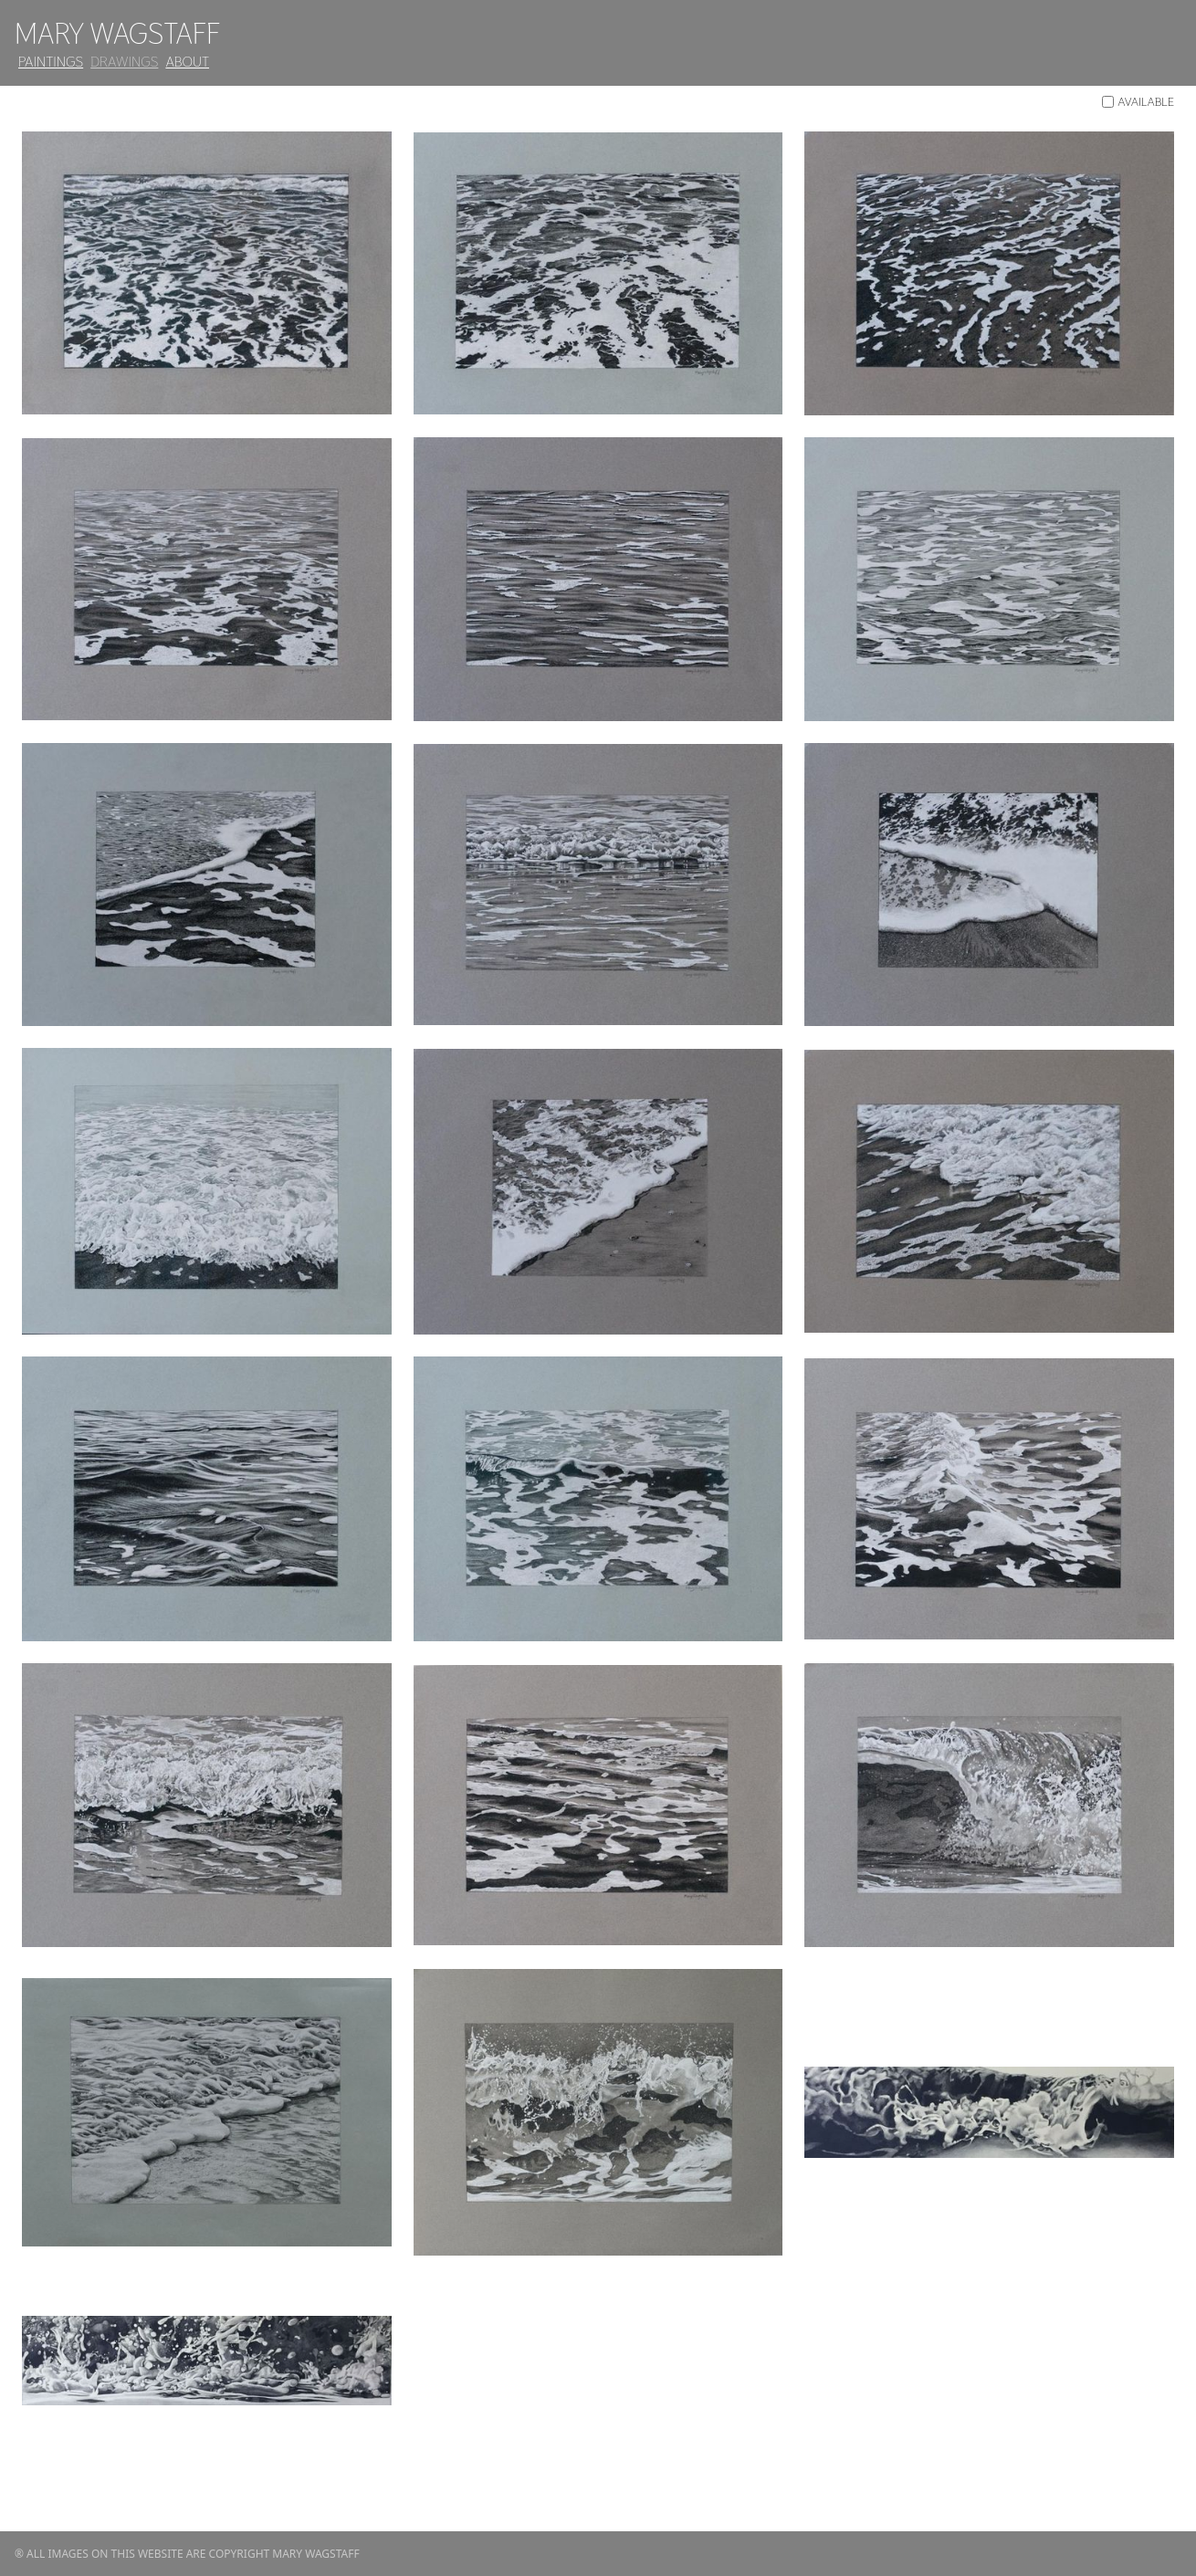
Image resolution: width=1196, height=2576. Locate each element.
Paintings (50, 61)
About (187, 61)
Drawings (124, 61)
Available (1138, 101)
